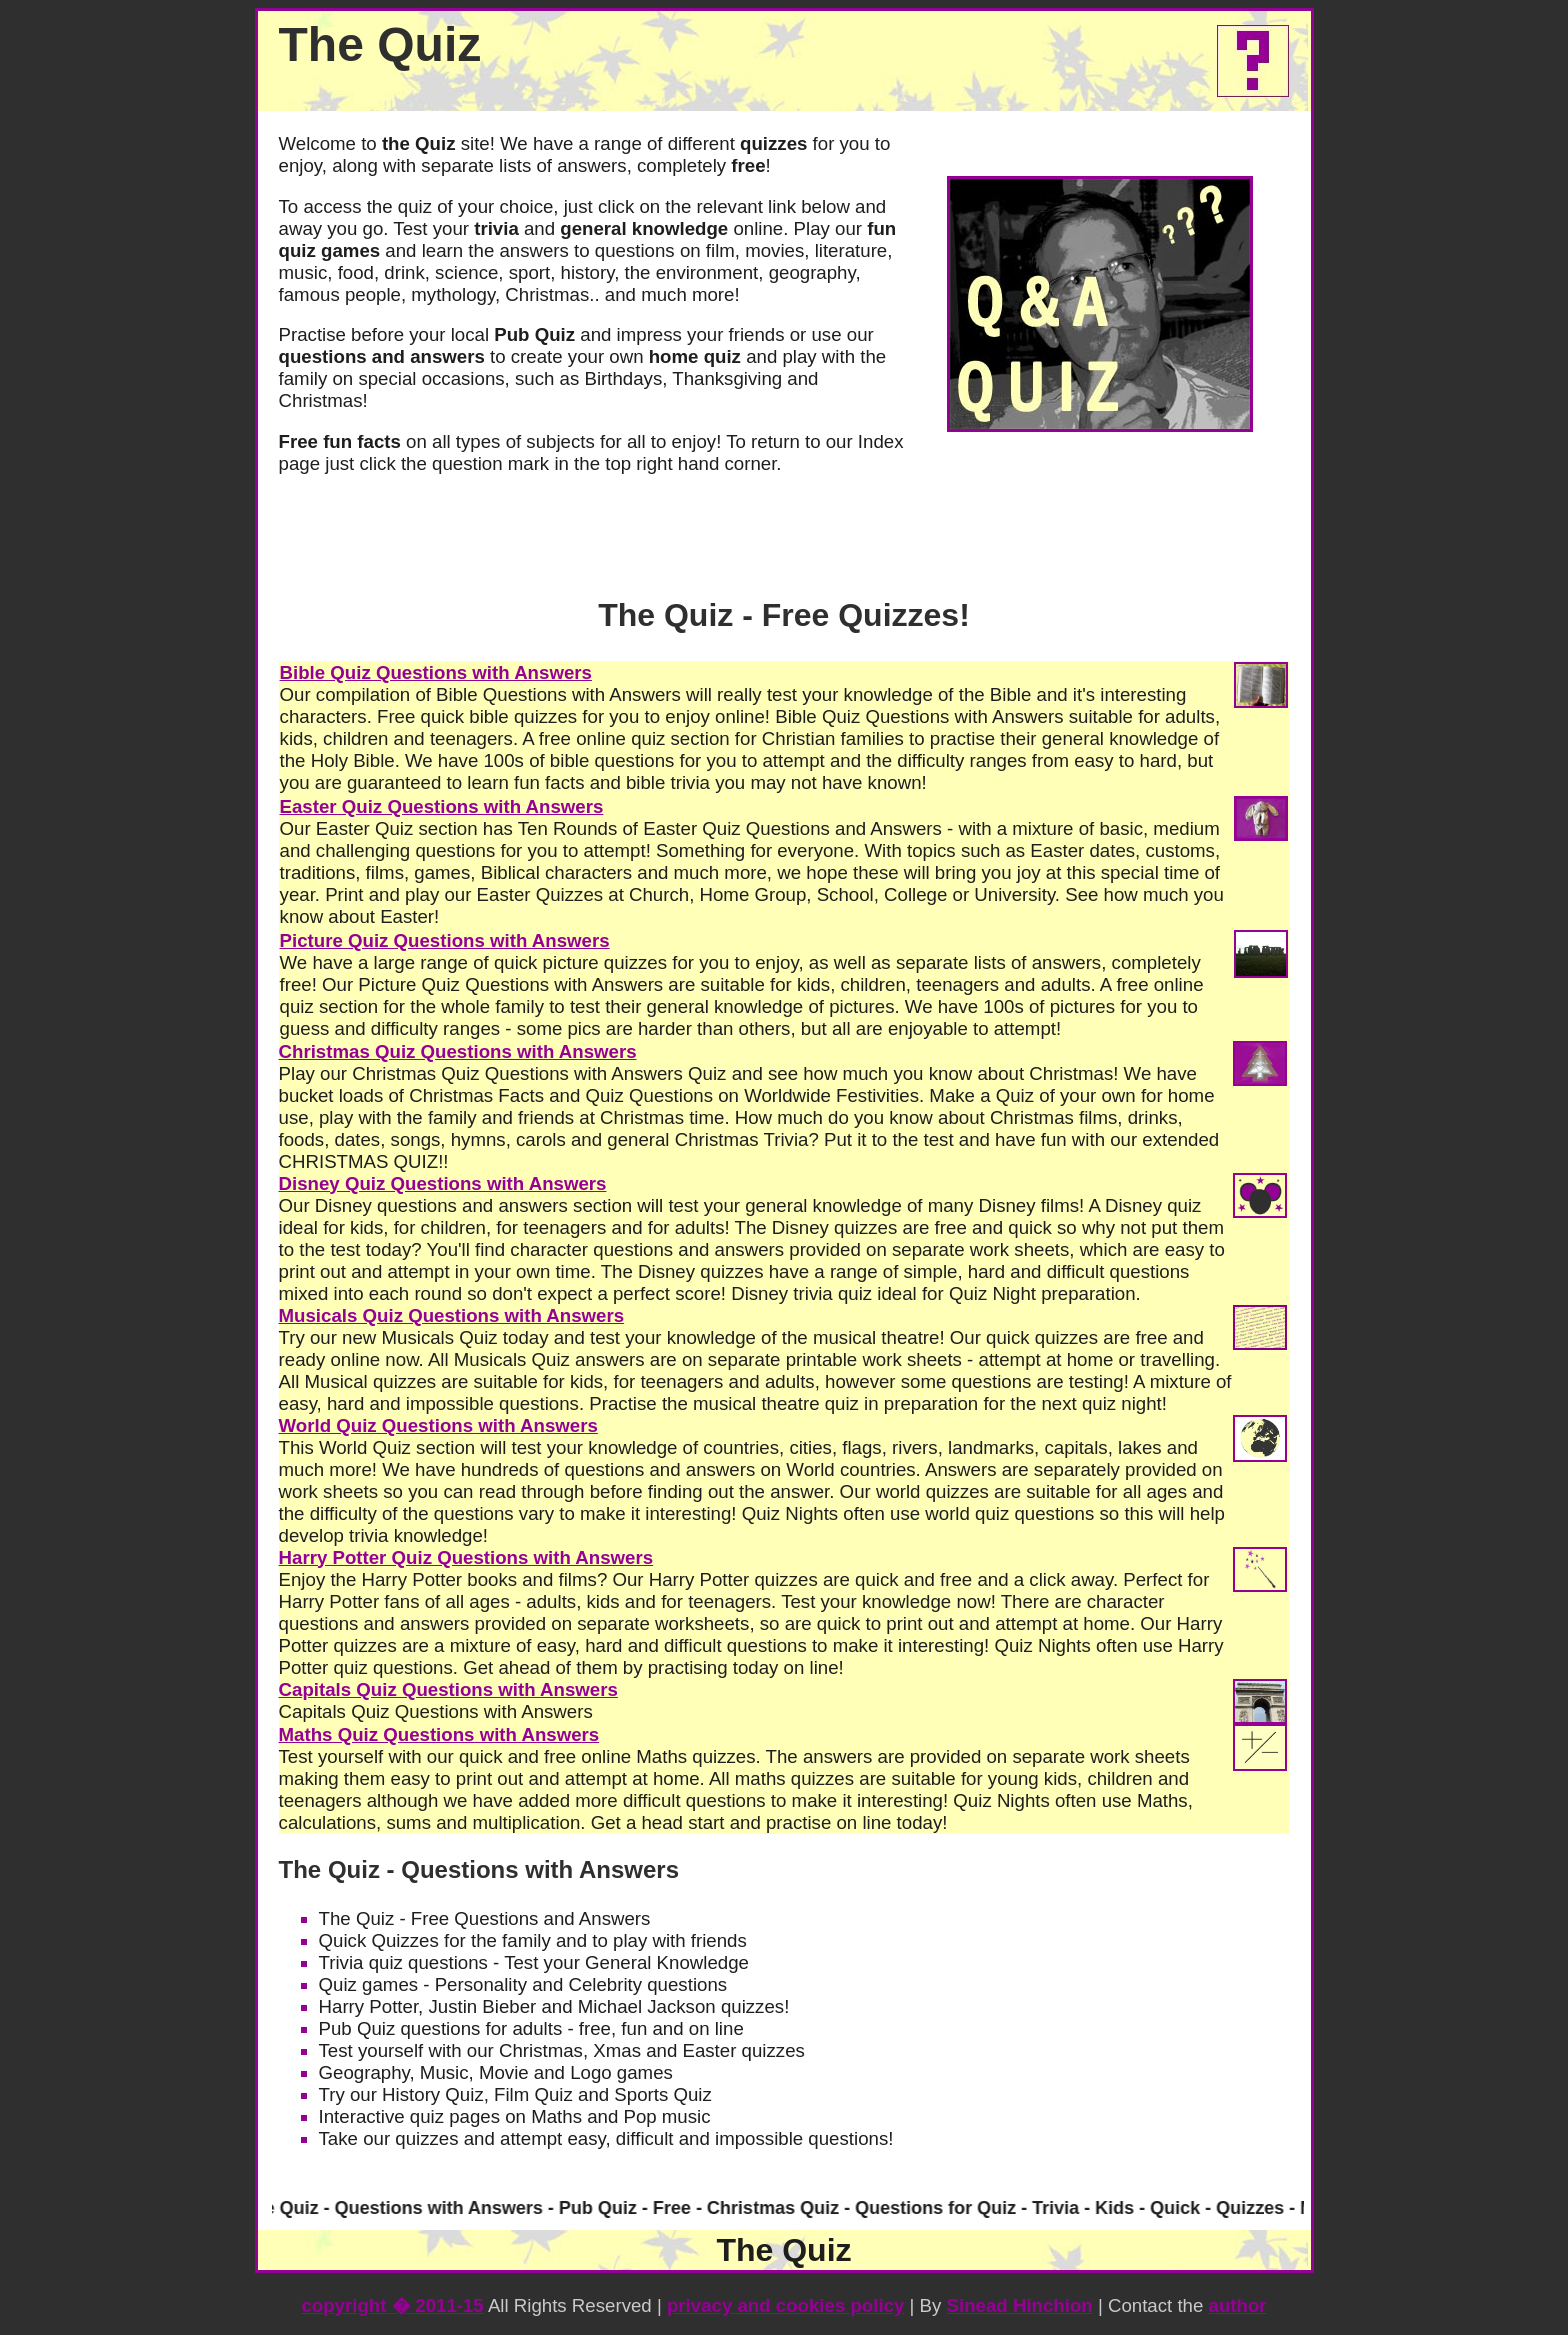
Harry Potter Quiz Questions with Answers (466, 1557)
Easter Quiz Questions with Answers (442, 806)
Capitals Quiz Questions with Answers (448, 1689)
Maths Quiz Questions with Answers (439, 1734)
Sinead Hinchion (1020, 2305)
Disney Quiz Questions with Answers (443, 1183)
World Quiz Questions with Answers (438, 1425)
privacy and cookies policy (785, 2305)
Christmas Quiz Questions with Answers (458, 1051)
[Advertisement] (1100, 2012)
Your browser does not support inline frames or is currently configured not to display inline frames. (784, 2210)
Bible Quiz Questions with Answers (436, 672)
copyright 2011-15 (392, 2305)
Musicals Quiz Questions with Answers (452, 1315)
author (1238, 2305)
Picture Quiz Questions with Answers (445, 940)
